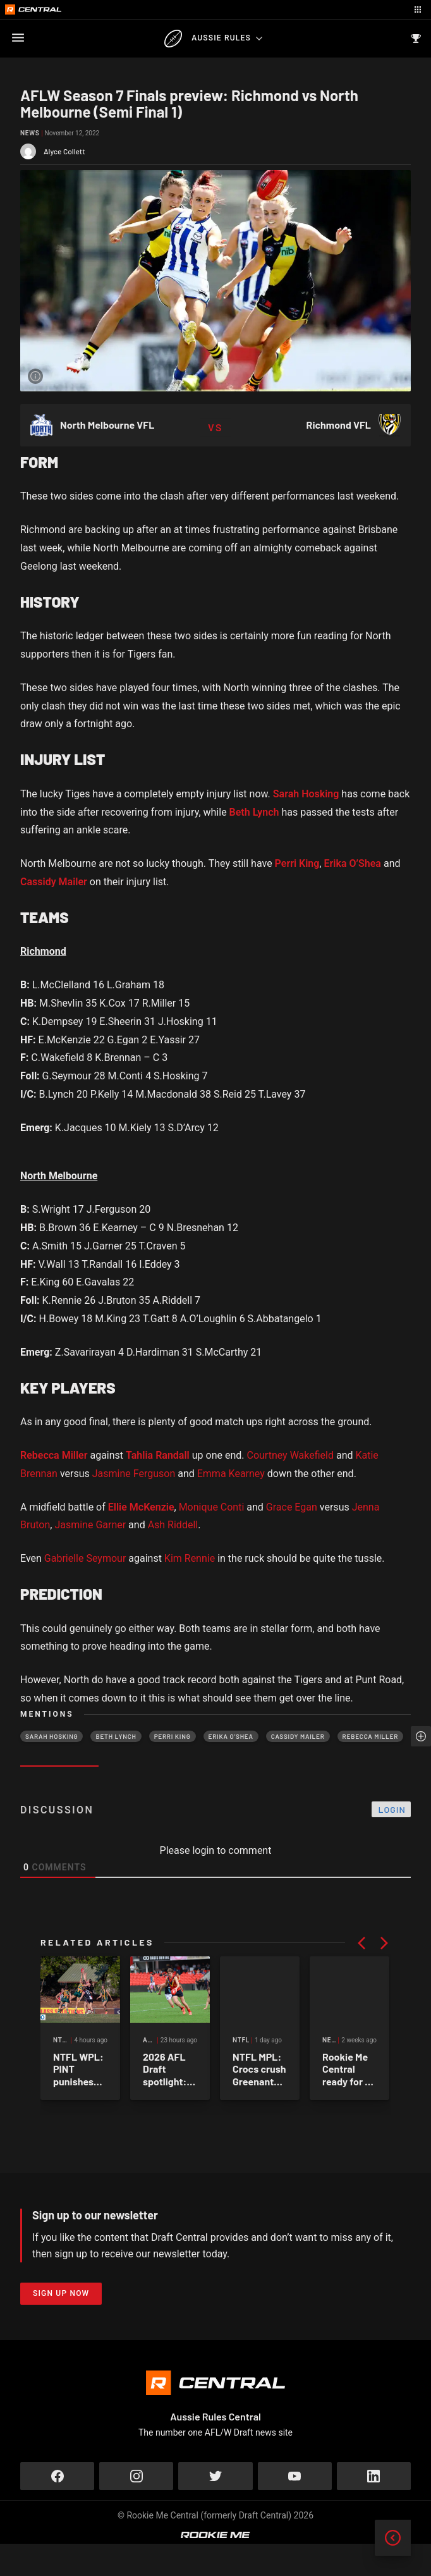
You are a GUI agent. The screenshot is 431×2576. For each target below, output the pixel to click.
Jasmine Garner (90, 1525)
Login (392, 1809)
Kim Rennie (189, 1558)
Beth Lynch (254, 812)
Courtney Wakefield (290, 1455)
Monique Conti (212, 1507)
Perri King (297, 863)
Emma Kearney (231, 1474)
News (30, 133)
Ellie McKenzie (141, 1507)
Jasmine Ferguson (133, 1474)
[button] (361, 1943)
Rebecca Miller (53, 1455)
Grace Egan (291, 1507)
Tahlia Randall (158, 1455)
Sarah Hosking (306, 794)
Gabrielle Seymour (85, 1558)
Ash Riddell (173, 1525)
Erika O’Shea (352, 863)
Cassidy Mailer (53, 882)
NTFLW (64, 2084)
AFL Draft (251, 2084)
